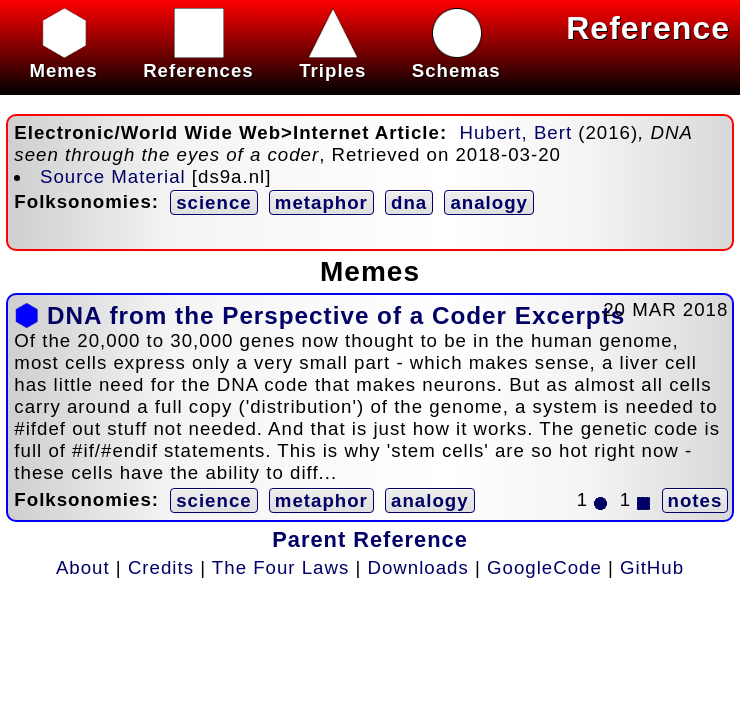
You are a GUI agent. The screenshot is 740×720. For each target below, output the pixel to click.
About (83, 567)
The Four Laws (280, 567)
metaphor (321, 202)
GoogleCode (544, 567)
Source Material (113, 176)
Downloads (418, 567)
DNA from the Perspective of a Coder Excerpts (336, 315)
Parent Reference (370, 539)
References (198, 59)
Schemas (456, 59)
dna (409, 202)
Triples (332, 59)
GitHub (652, 567)
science (213, 202)
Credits (161, 567)
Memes (63, 59)
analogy (489, 202)
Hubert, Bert (516, 132)
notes (695, 500)
